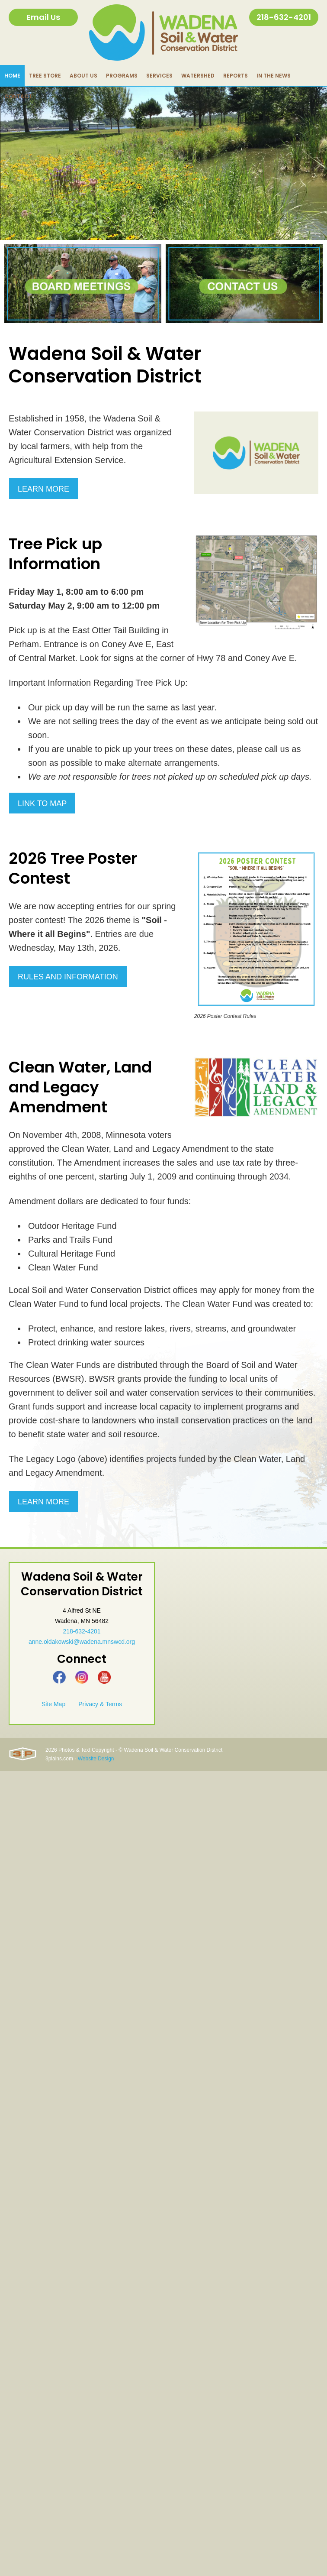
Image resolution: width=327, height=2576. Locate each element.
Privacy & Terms (100, 1704)
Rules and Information (68, 976)
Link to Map (42, 803)
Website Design (96, 1759)
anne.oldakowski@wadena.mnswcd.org (82, 1641)
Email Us (43, 17)
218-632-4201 (283, 17)
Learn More (43, 489)
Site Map (53, 1704)
